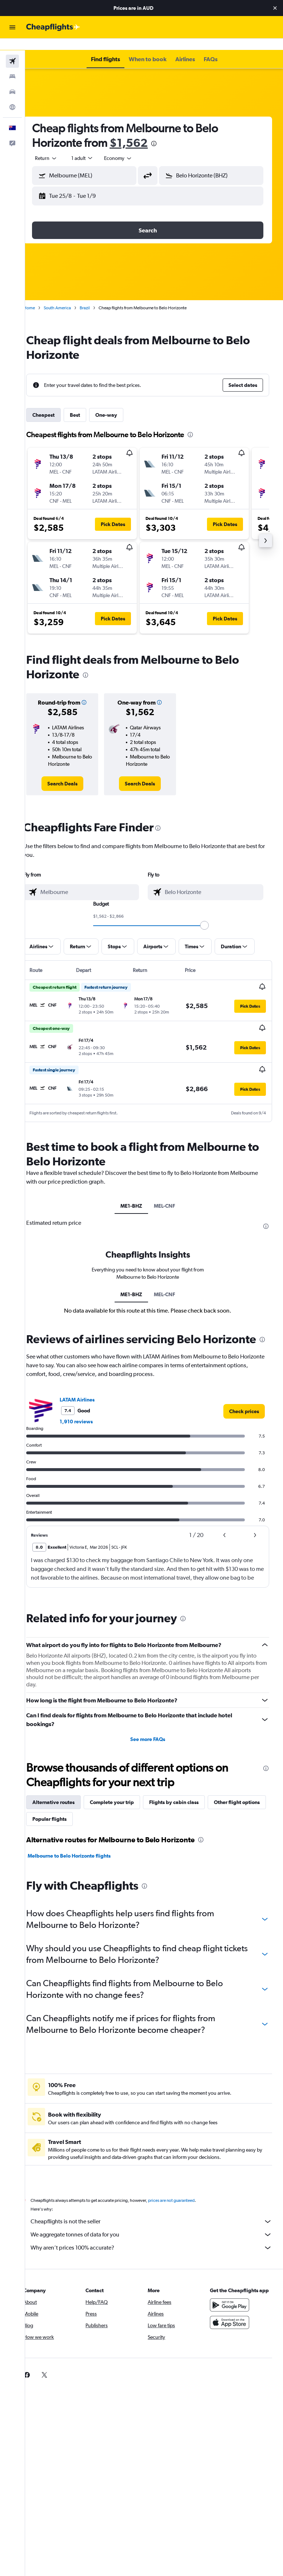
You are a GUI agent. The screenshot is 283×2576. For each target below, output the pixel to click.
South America (70, 296)
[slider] (211, 913)
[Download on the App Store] (232, 2318)
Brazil (97, 296)
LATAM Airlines (89, 1396)
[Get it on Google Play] (232, 2301)
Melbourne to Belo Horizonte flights (81, 1852)
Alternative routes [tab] (66, 1798)
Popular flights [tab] (123, 1815)
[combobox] (131, 146)
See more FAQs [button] (154, 1735)
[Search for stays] (12, 65)
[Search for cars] (12, 80)
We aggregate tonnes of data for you (157, 2230)
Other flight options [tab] (68, 1815)
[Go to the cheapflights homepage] (53, 27)
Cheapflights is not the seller (157, 2217)
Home (42, 296)
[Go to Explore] (12, 95)
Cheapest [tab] (56, 403)
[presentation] (166, 132)
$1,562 (141, 131)
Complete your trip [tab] (125, 1798)
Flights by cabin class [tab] (186, 1798)
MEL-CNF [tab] (171, 1193)
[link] (73, 772)
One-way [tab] (119, 403)
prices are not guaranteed (184, 2196)
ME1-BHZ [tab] (138, 1193)
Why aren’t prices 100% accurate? (157, 2243)
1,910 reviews (88, 1417)
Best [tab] (88, 403)
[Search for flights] (12, 49)
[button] (275, 8)
